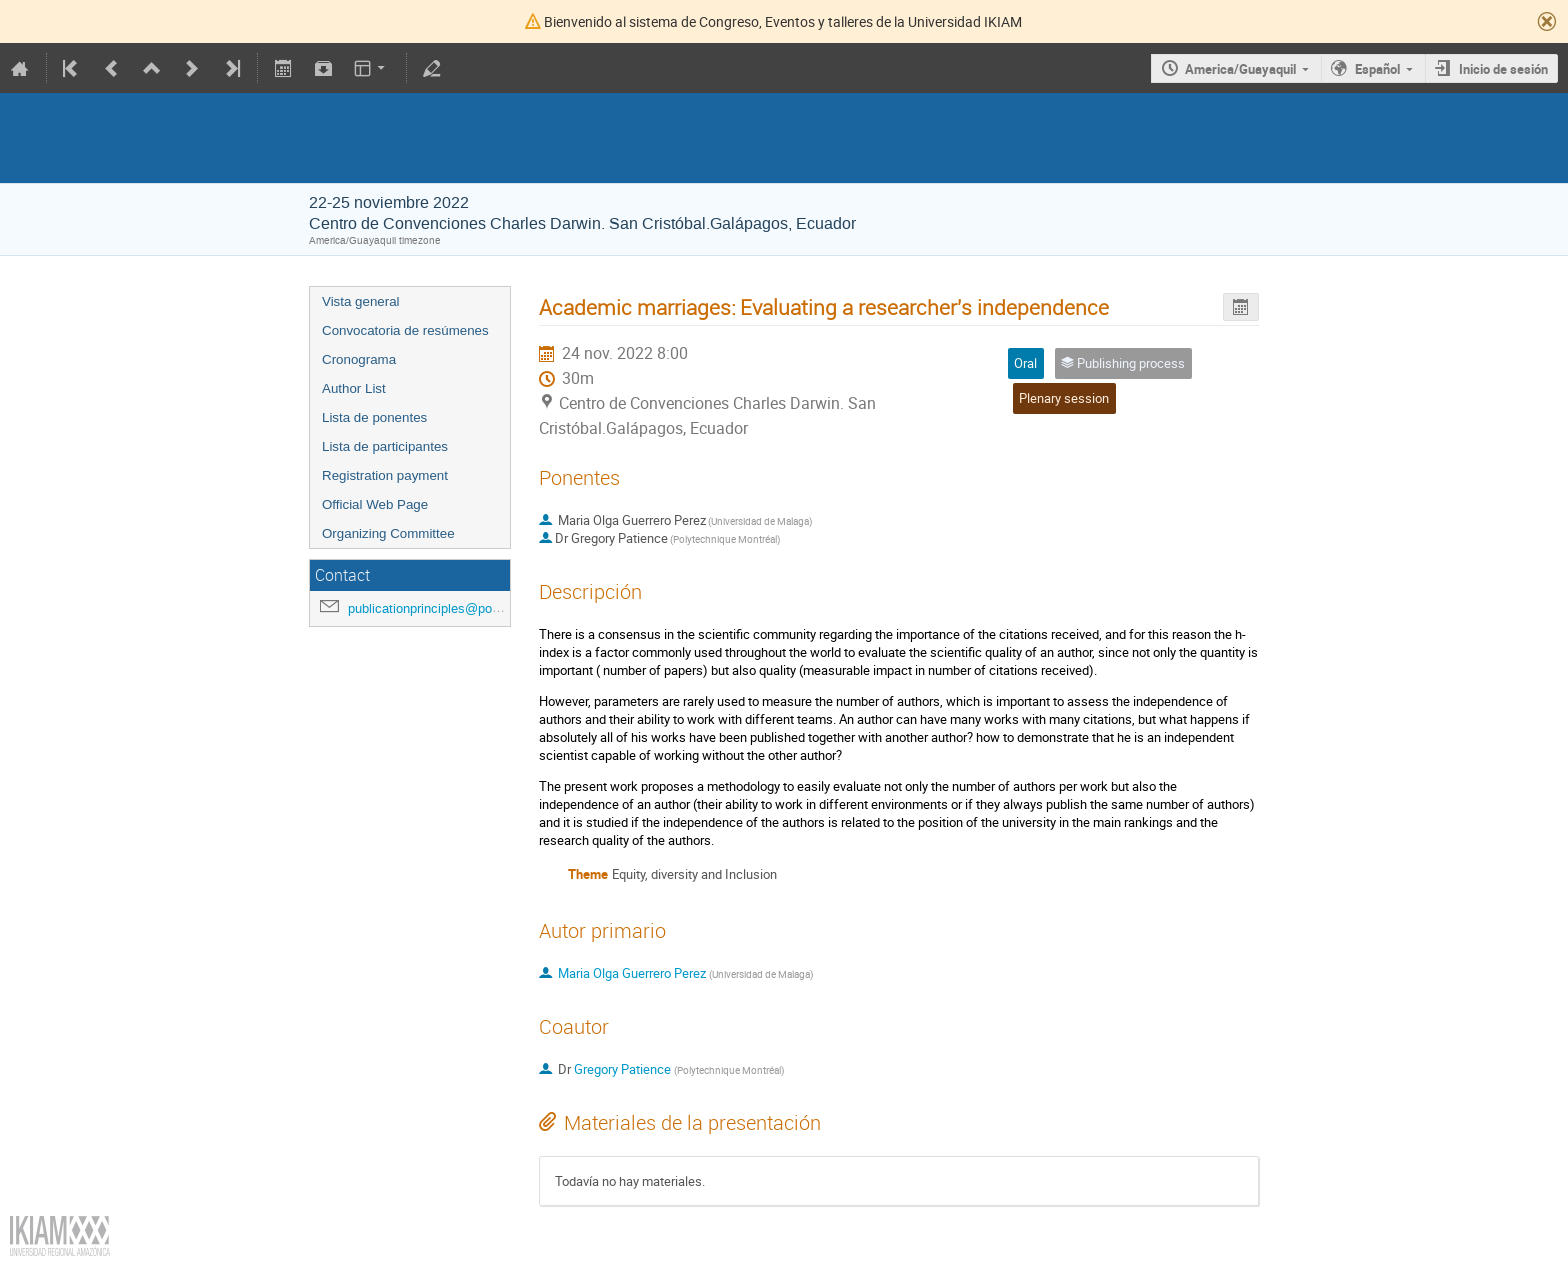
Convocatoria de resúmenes (405, 330)
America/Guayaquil (1240, 69)
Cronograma (359, 359)
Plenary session (1064, 398)
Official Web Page (375, 504)
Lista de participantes (385, 446)
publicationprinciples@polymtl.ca (443, 608)
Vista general (361, 301)
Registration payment (385, 475)
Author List (354, 388)
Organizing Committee (388, 533)
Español (1377, 69)
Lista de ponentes (374, 417)
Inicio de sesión (1503, 69)
